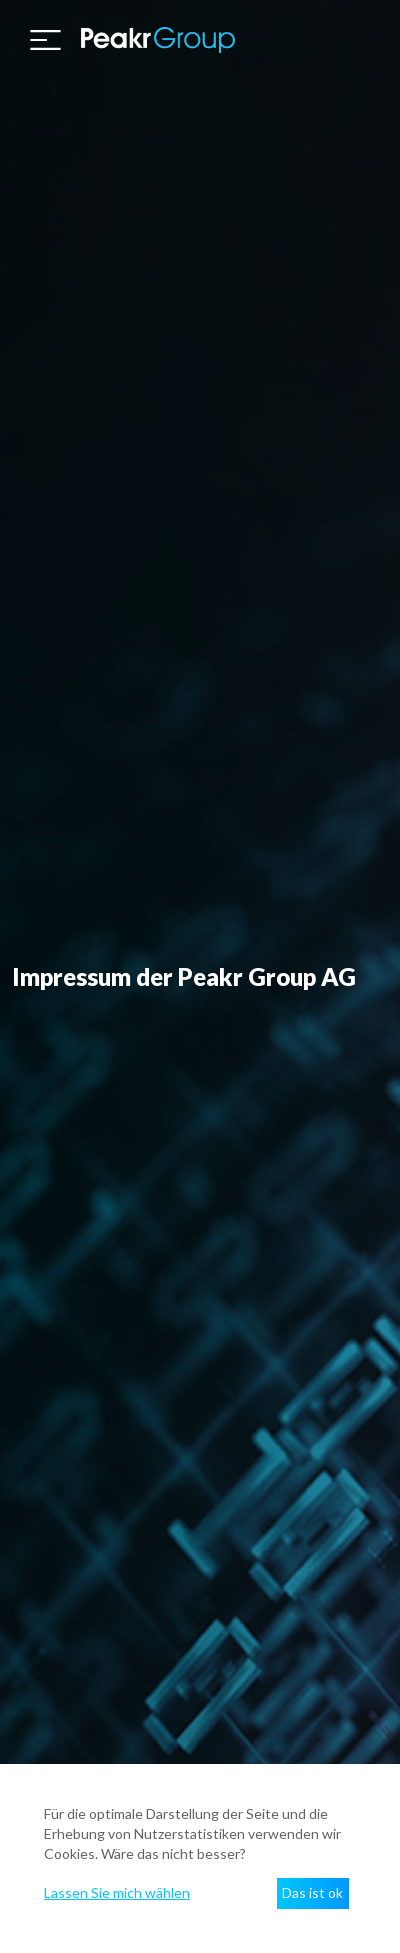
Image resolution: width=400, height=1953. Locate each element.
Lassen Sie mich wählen (117, 1892)
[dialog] (200, 1858)
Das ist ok (312, 1892)
